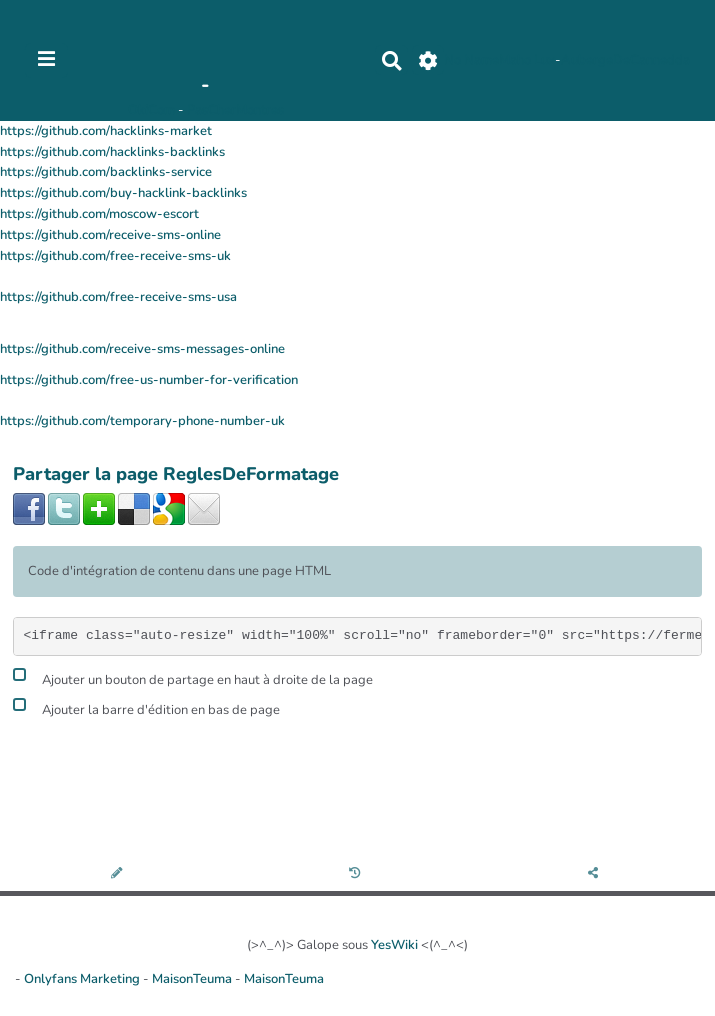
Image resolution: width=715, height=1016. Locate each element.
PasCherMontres (235, 110)
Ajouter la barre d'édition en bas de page (146, 707)
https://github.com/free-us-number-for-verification (149, 380)
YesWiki (394, 945)
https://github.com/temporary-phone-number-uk (142, 421)
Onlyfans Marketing (83, 979)
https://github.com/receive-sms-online (110, 235)
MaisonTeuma (193, 979)
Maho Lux (527, 60)
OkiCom (153, 110)
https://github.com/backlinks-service (106, 172)
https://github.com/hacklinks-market (106, 131)
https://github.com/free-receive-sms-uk (115, 256)
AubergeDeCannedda (625, 60)
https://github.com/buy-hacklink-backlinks (123, 193)
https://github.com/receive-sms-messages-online (142, 349)
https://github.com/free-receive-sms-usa (118, 297)
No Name (471, 60)
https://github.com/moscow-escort (99, 214)
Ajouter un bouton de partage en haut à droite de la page (193, 677)
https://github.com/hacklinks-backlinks (112, 152)
